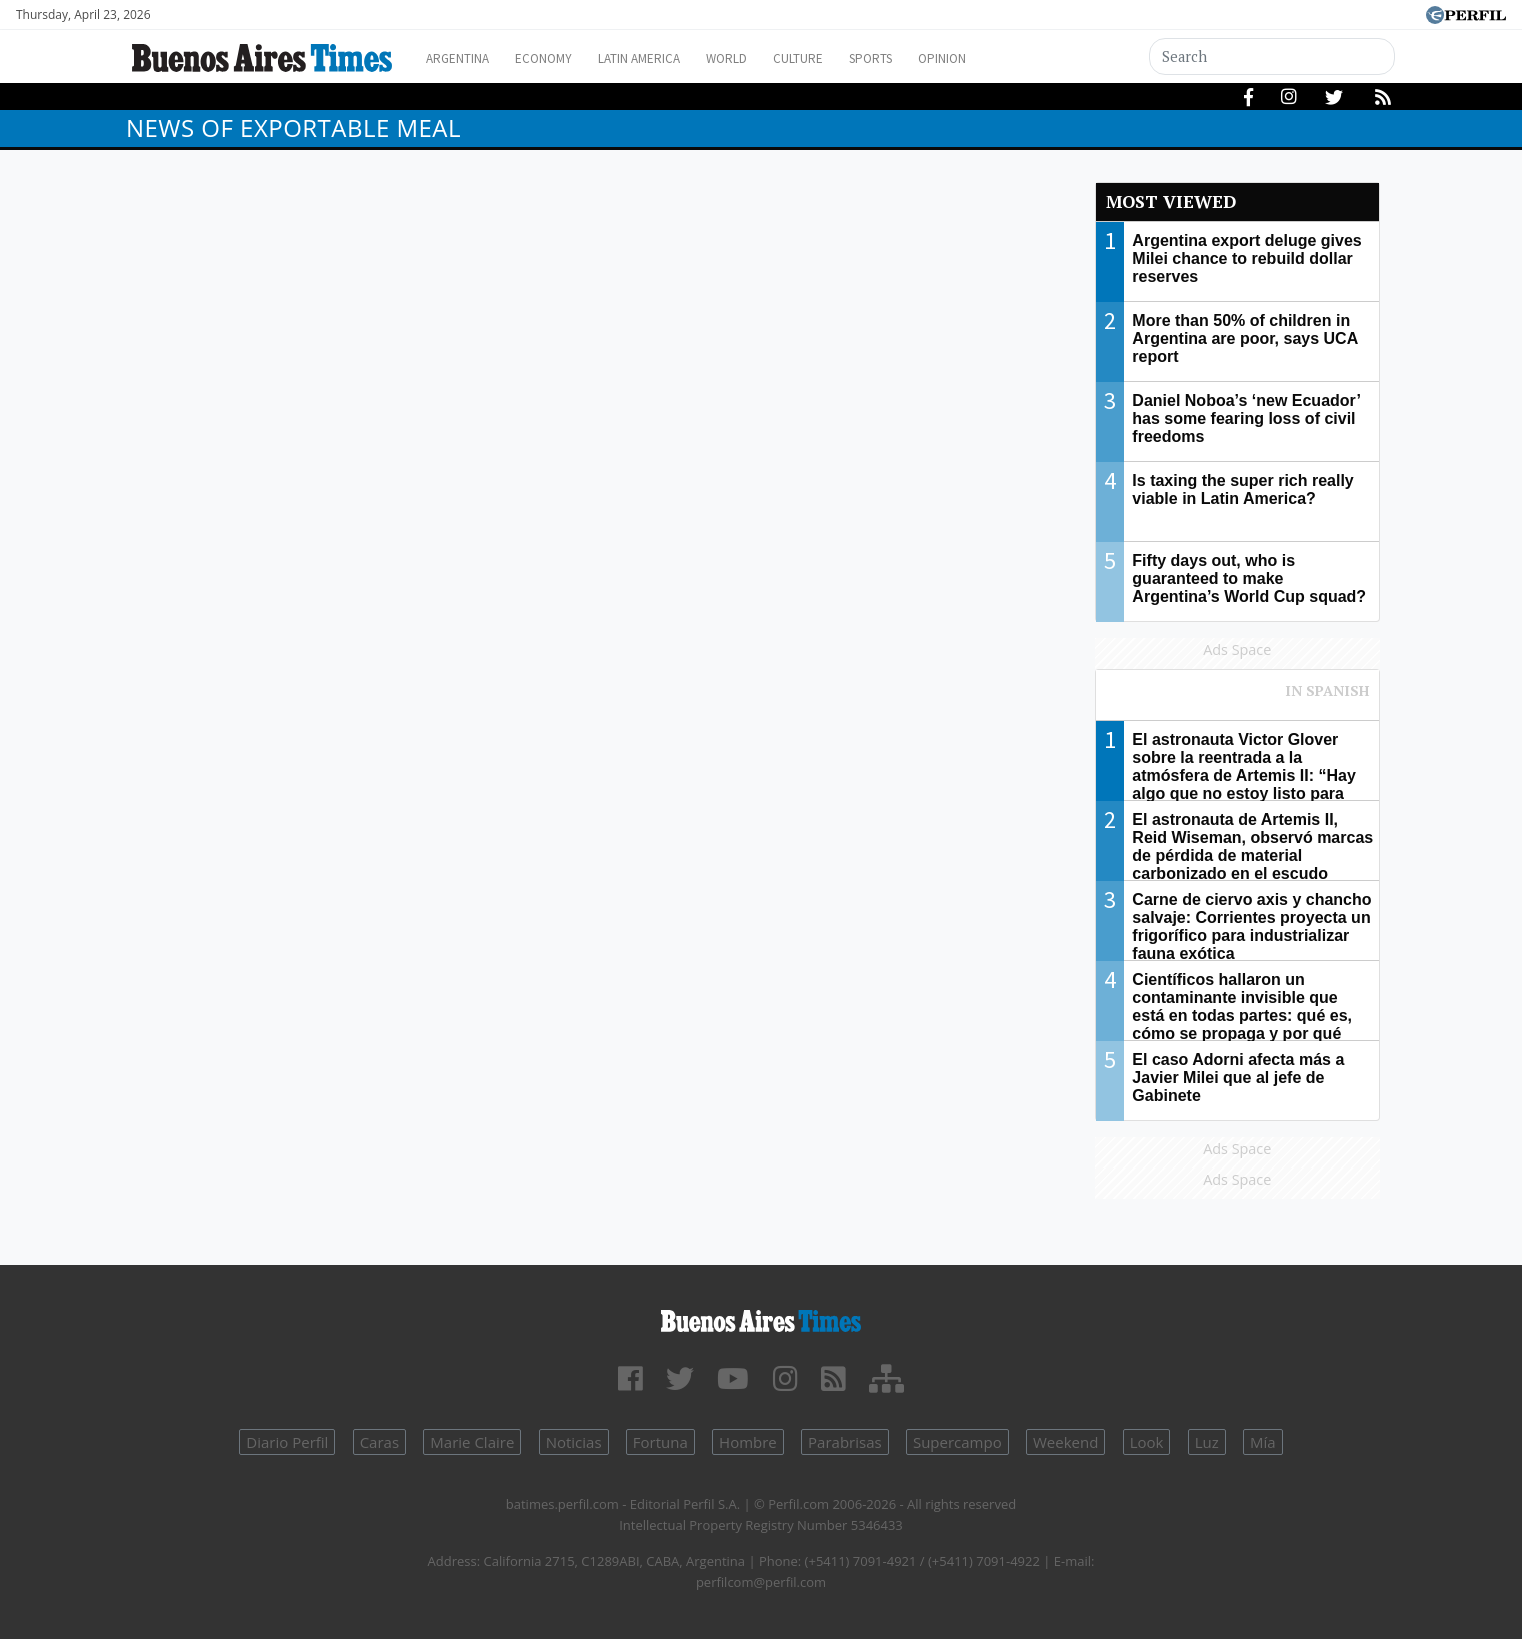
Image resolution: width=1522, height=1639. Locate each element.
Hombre (748, 1442)
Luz (1207, 1442)
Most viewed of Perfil (1238, 700)
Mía (1263, 1442)
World (766, 58)
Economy (559, 58)
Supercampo (957, 1442)
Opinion (1010, 58)
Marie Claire (472, 1442)
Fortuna (660, 1442)
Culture (847, 58)
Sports (930, 58)
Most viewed (1171, 201)
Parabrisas (845, 1442)
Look (1147, 1442)
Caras (379, 1442)
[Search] (1273, 56)
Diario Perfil (287, 1442)
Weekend (1065, 1442)
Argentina (463, 58)
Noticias (574, 1442)
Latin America (667, 58)
